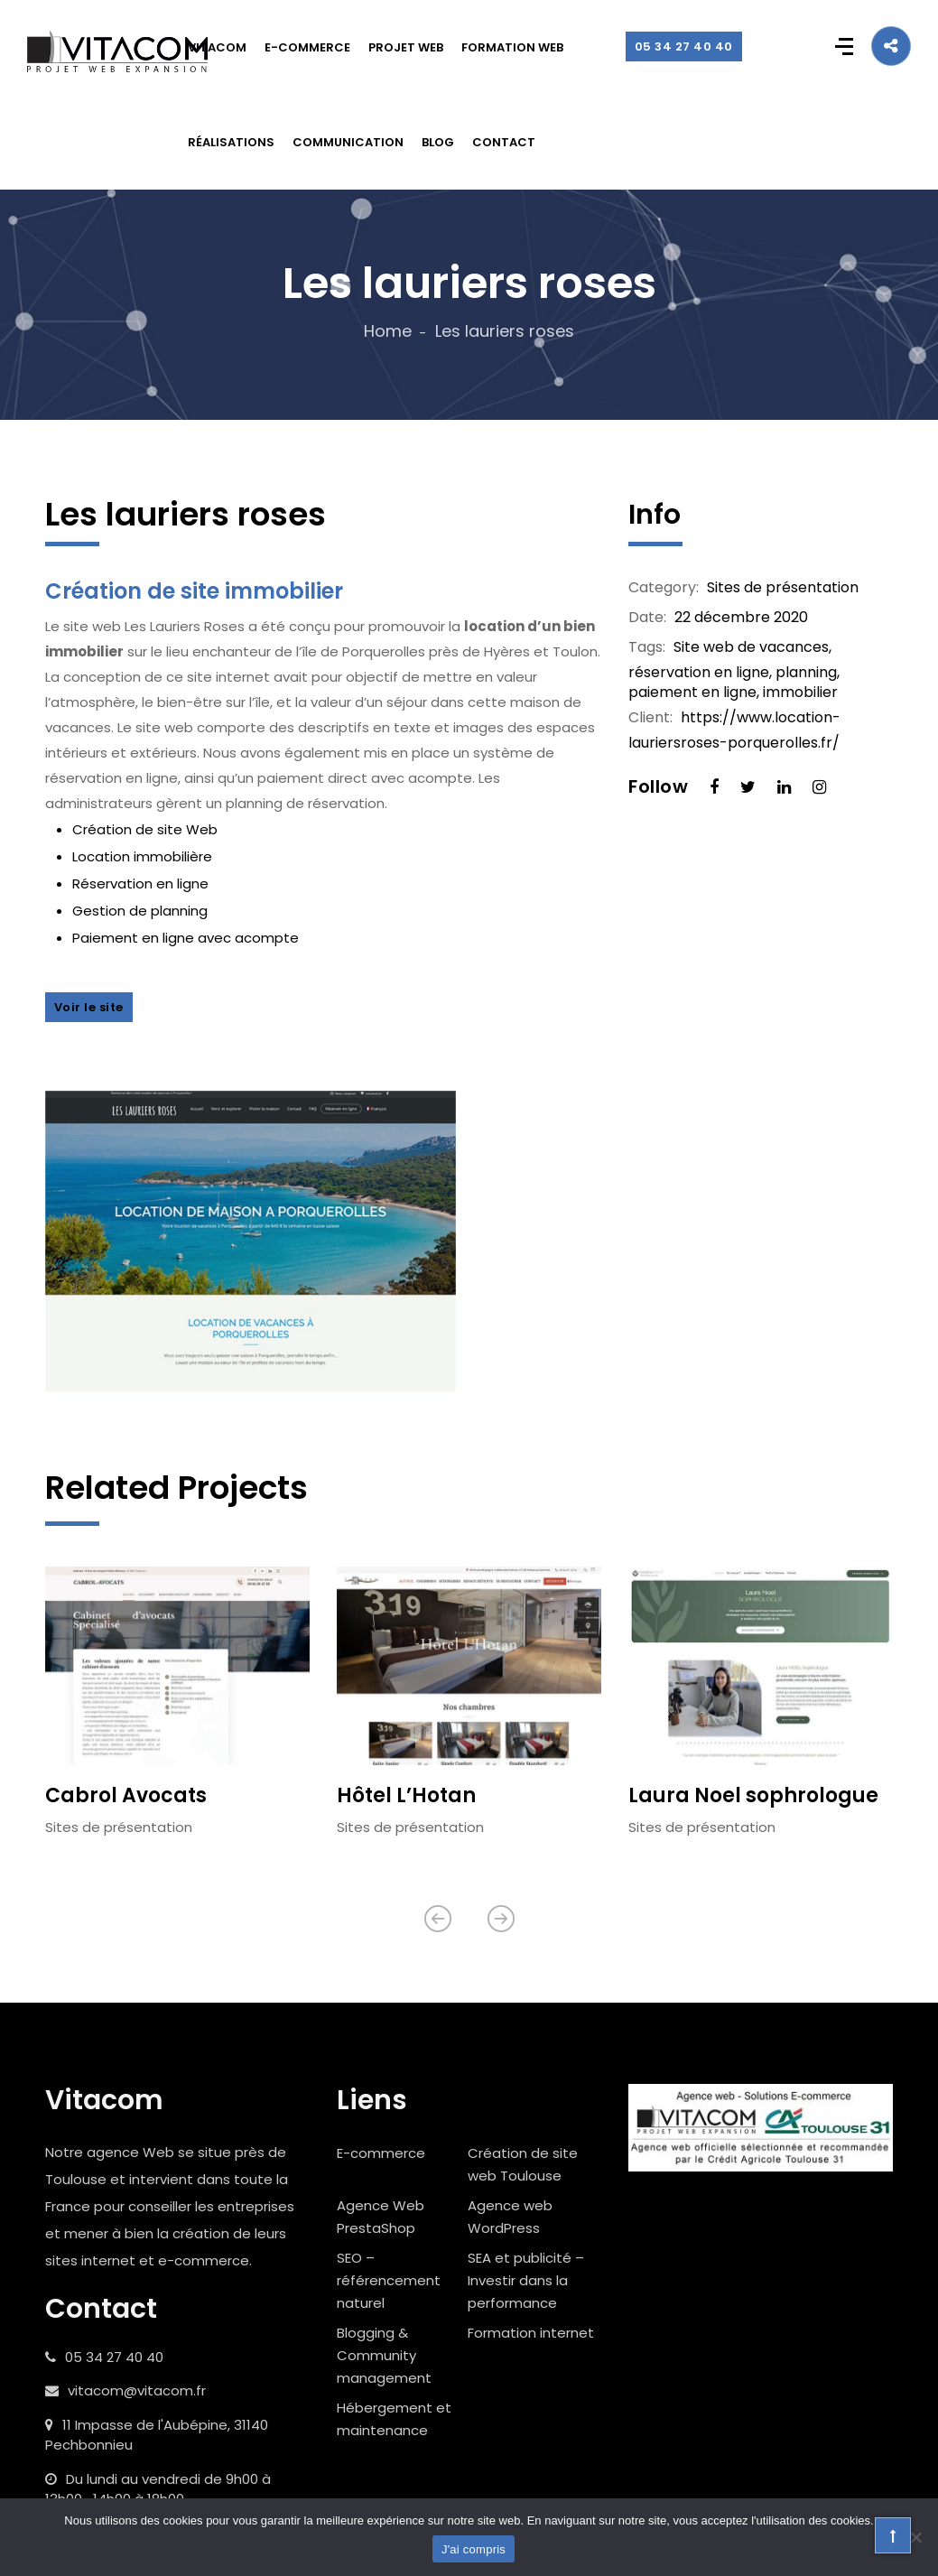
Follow (658, 786)
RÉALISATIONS (231, 142)
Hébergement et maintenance (394, 2420)
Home (388, 331)
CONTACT (503, 142)
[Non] (915, 2537)
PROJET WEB (405, 47)
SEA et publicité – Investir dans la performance (526, 2281)
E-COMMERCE (307, 47)
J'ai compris (473, 2549)
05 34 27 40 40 (684, 46)
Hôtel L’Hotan (406, 1796)
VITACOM (217, 47)
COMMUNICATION (348, 142)
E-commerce (381, 2153)
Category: (663, 588)
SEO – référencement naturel (389, 2281)
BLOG (438, 142)
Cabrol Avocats (126, 1796)
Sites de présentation (783, 587)
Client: (650, 718)
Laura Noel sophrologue (753, 1796)
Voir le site (89, 1007)
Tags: (646, 647)
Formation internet (531, 2333)
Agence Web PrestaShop (380, 2217)
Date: (647, 618)
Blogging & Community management (384, 2356)
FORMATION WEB (512, 47)
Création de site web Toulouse (523, 2165)
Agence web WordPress (510, 2217)
